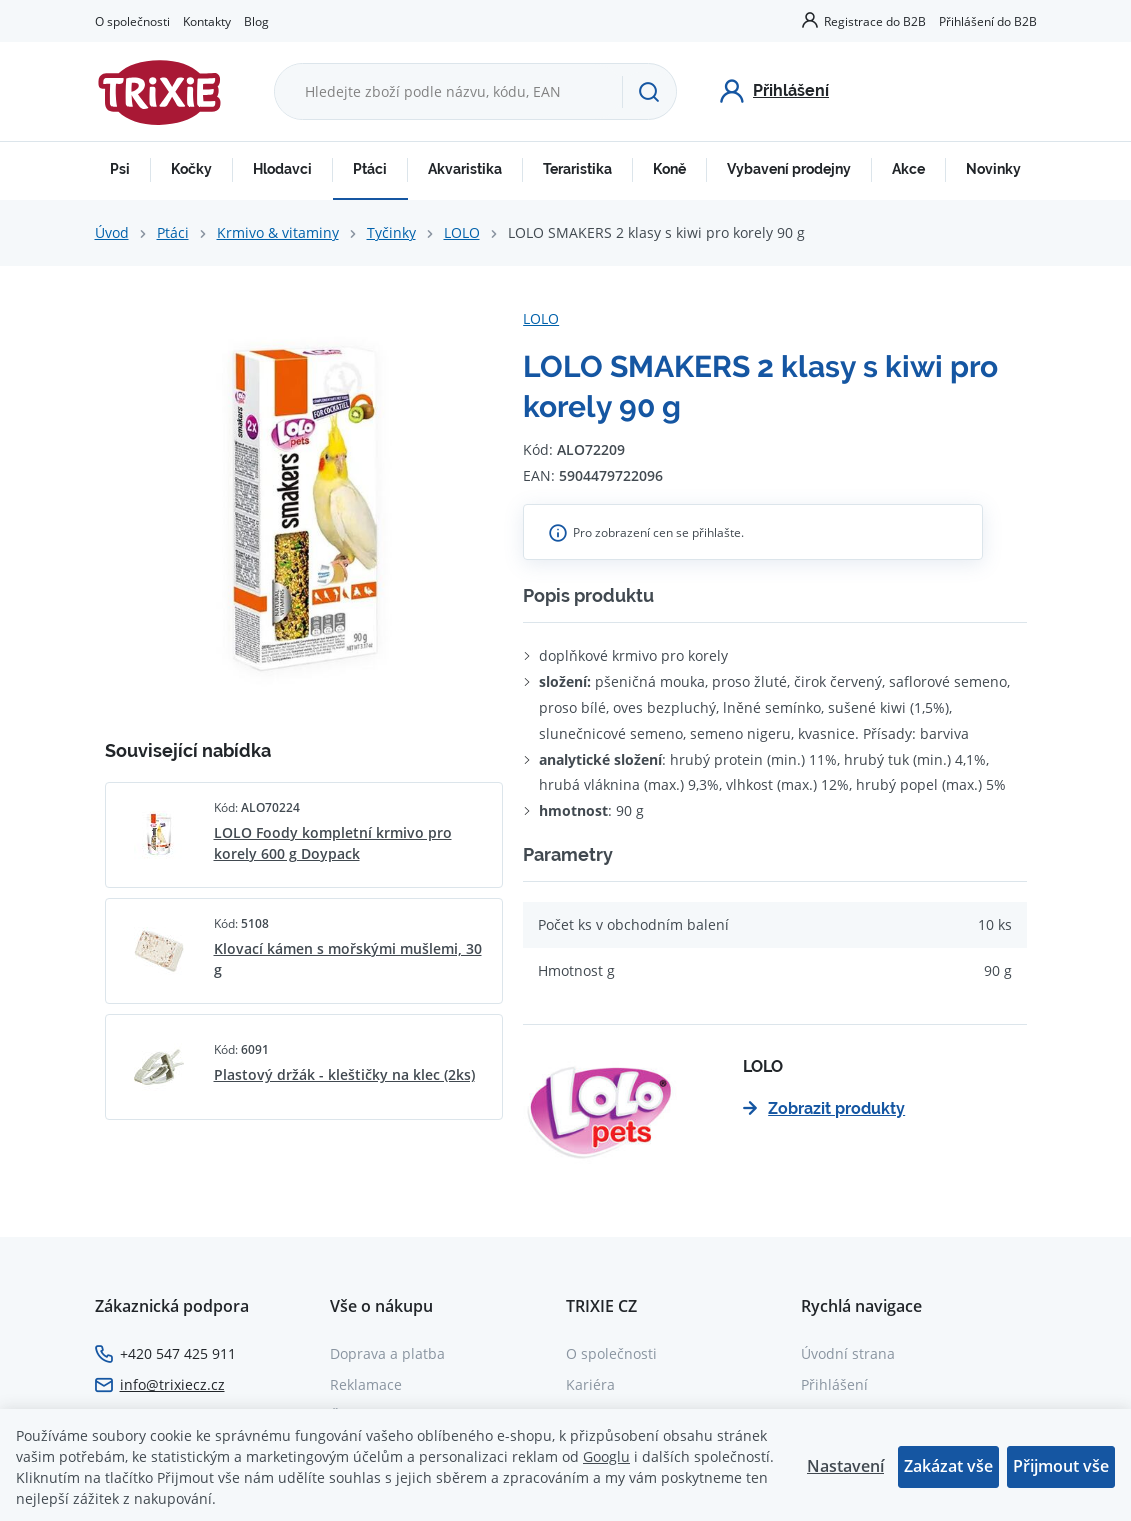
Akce (908, 169)
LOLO (462, 232)
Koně (669, 169)
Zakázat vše (948, 1466)
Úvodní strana (848, 1353)
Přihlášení (834, 1384)
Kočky (191, 169)
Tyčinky (391, 232)
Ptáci (370, 169)
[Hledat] (649, 92)
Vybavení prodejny (789, 169)
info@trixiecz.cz (172, 1384)
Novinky (993, 169)
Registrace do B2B (875, 21)
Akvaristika (465, 169)
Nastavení (845, 1466)
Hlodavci (282, 169)
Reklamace (366, 1384)
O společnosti (132, 21)
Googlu (606, 1456)
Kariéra (590, 1384)
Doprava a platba (387, 1353)
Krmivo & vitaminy (278, 232)
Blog (256, 21)
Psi (120, 169)
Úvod (112, 232)
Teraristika (577, 169)
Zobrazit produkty (824, 1108)
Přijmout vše (1061, 1466)
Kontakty (207, 21)
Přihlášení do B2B (988, 21)
